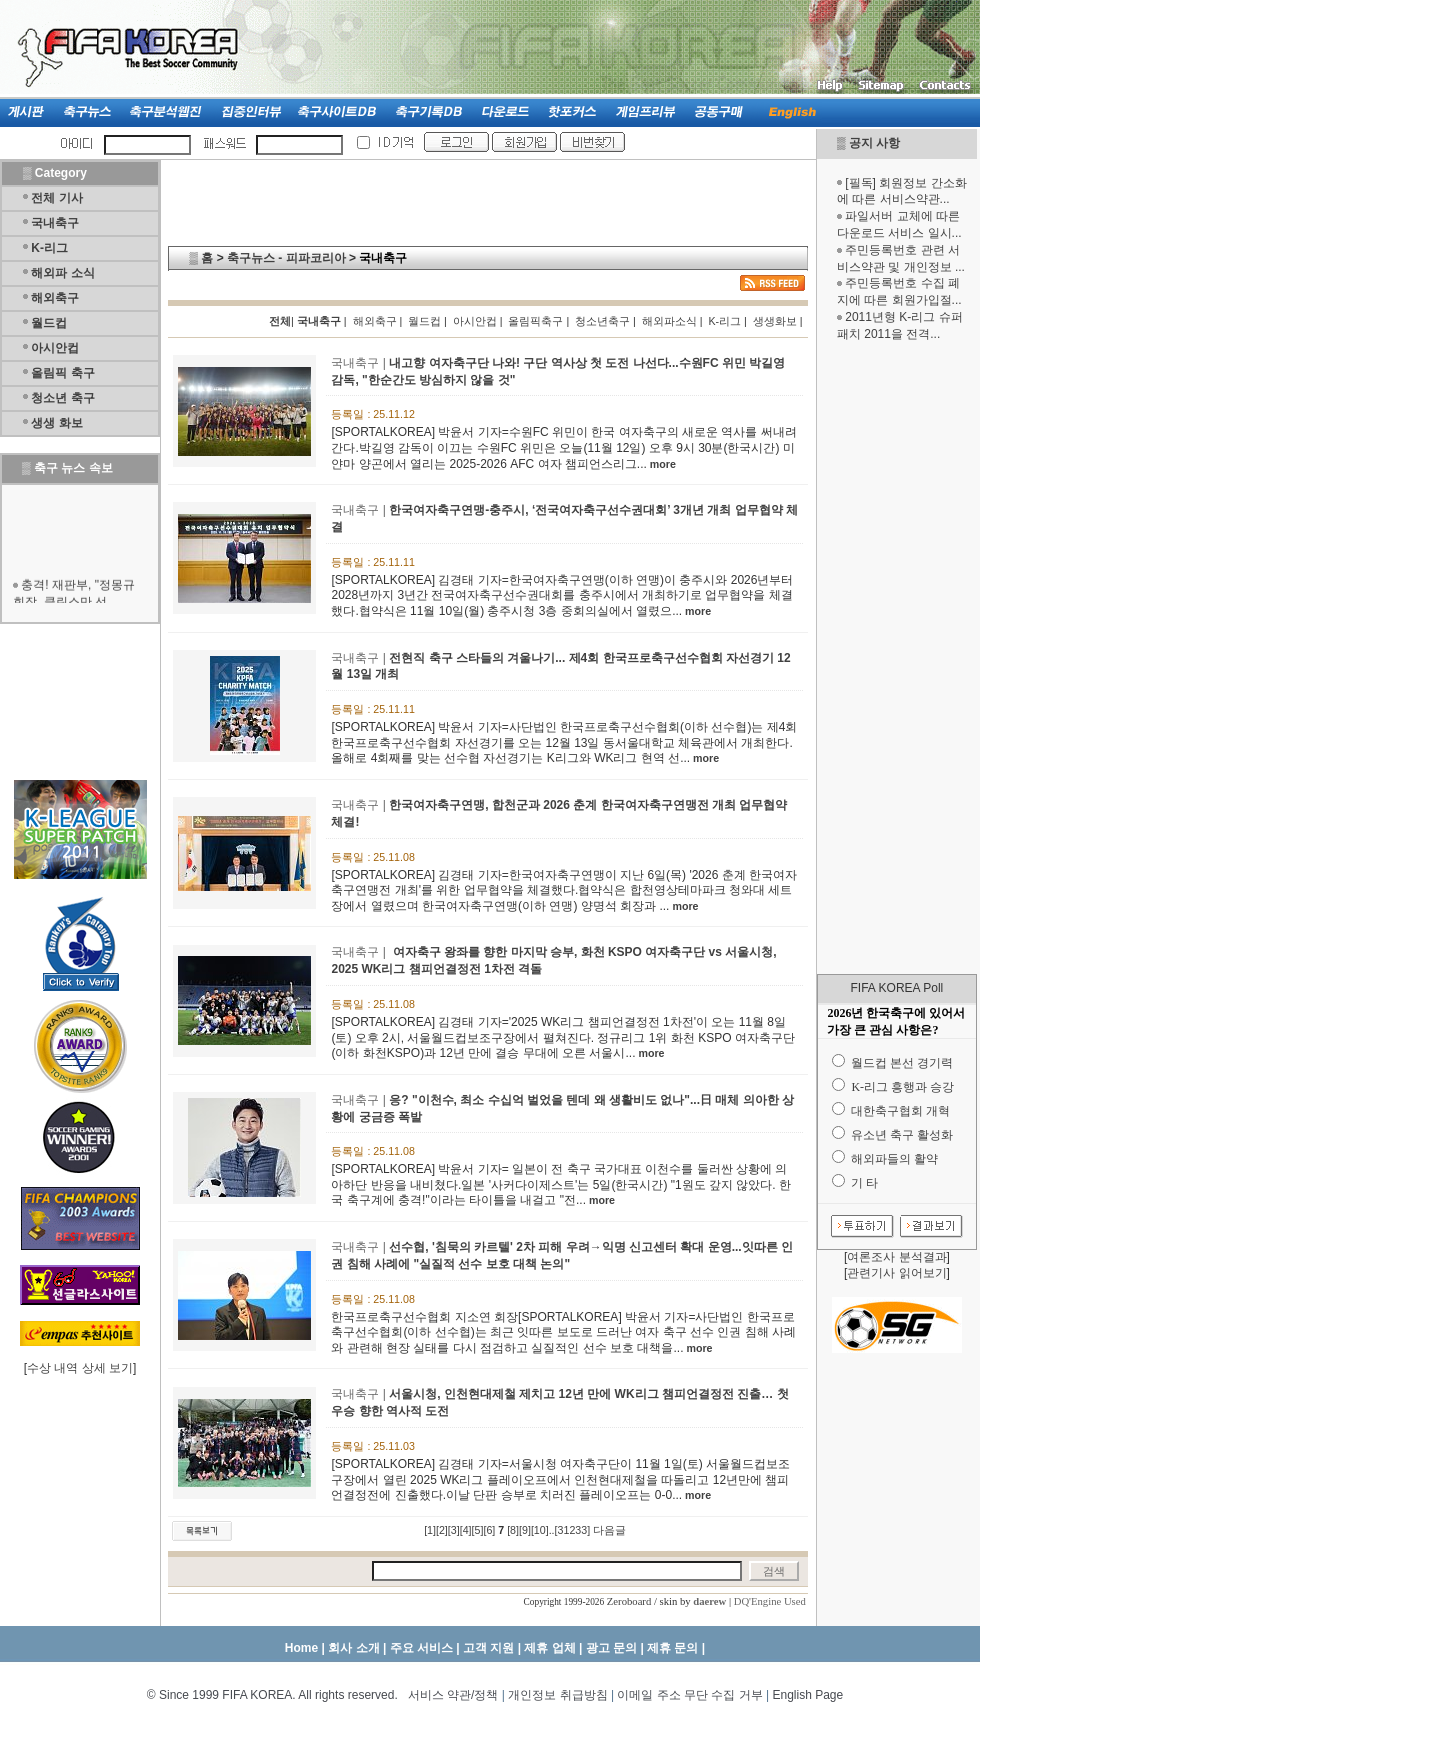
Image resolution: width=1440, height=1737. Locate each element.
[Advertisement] (897, 658)
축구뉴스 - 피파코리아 (286, 258)
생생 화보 (56, 423)
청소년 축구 (62, 398)
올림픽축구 (535, 321)
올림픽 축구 (62, 373)
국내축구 (55, 223)
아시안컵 (55, 348)
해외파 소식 (62, 273)
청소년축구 (602, 321)
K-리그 (49, 248)
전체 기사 (56, 198)
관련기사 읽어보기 (896, 1273)
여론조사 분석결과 (896, 1257)
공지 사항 (874, 143)
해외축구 (55, 298)
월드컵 (49, 323)
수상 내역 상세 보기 (80, 1368)
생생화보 (775, 321)
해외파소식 (669, 321)
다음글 (609, 1530)
